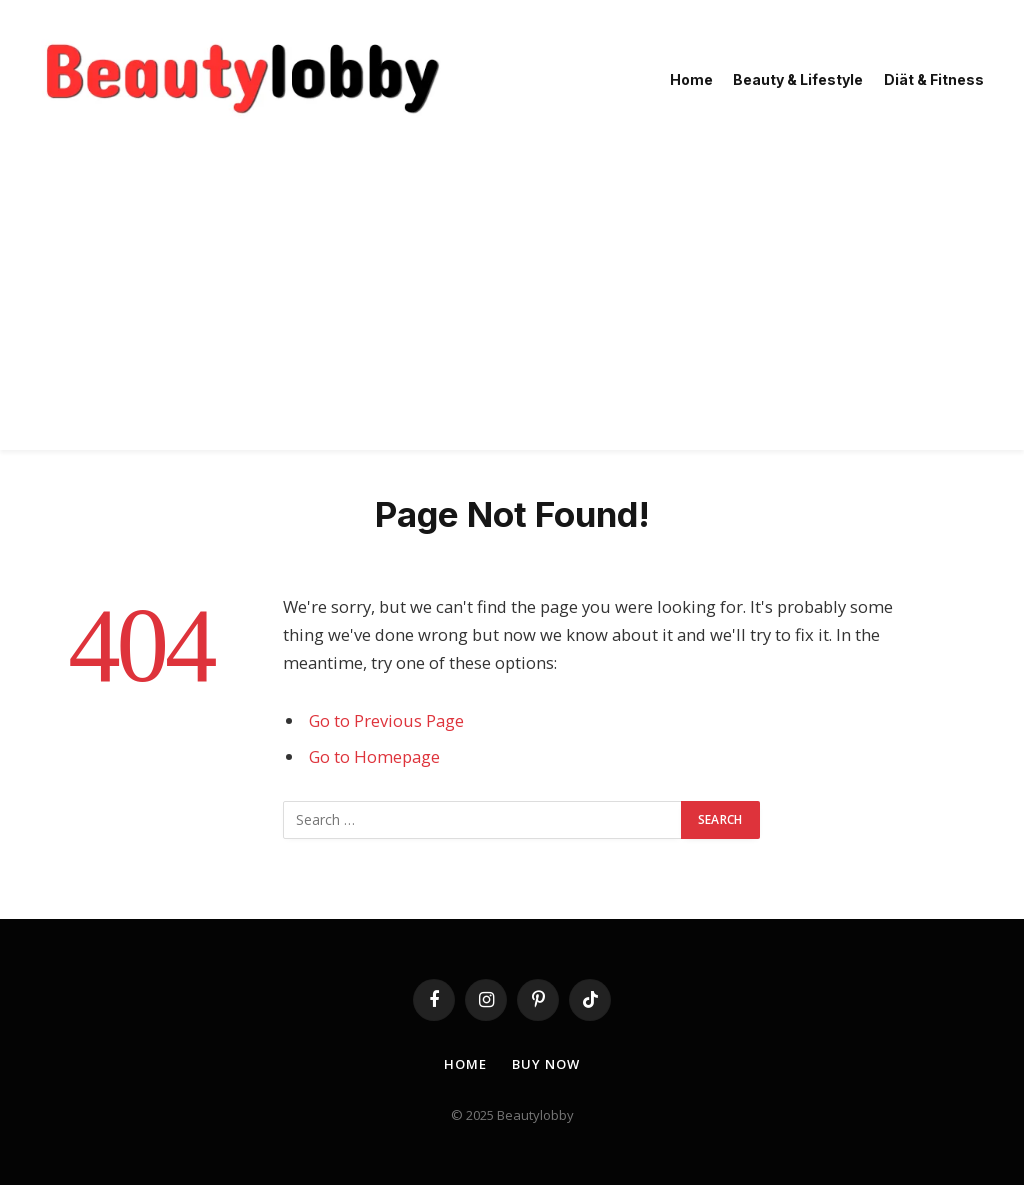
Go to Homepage (374, 756)
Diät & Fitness (934, 79)
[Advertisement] (512, 310)
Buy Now (545, 1064)
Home (691, 79)
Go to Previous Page (386, 720)
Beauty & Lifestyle (798, 79)
